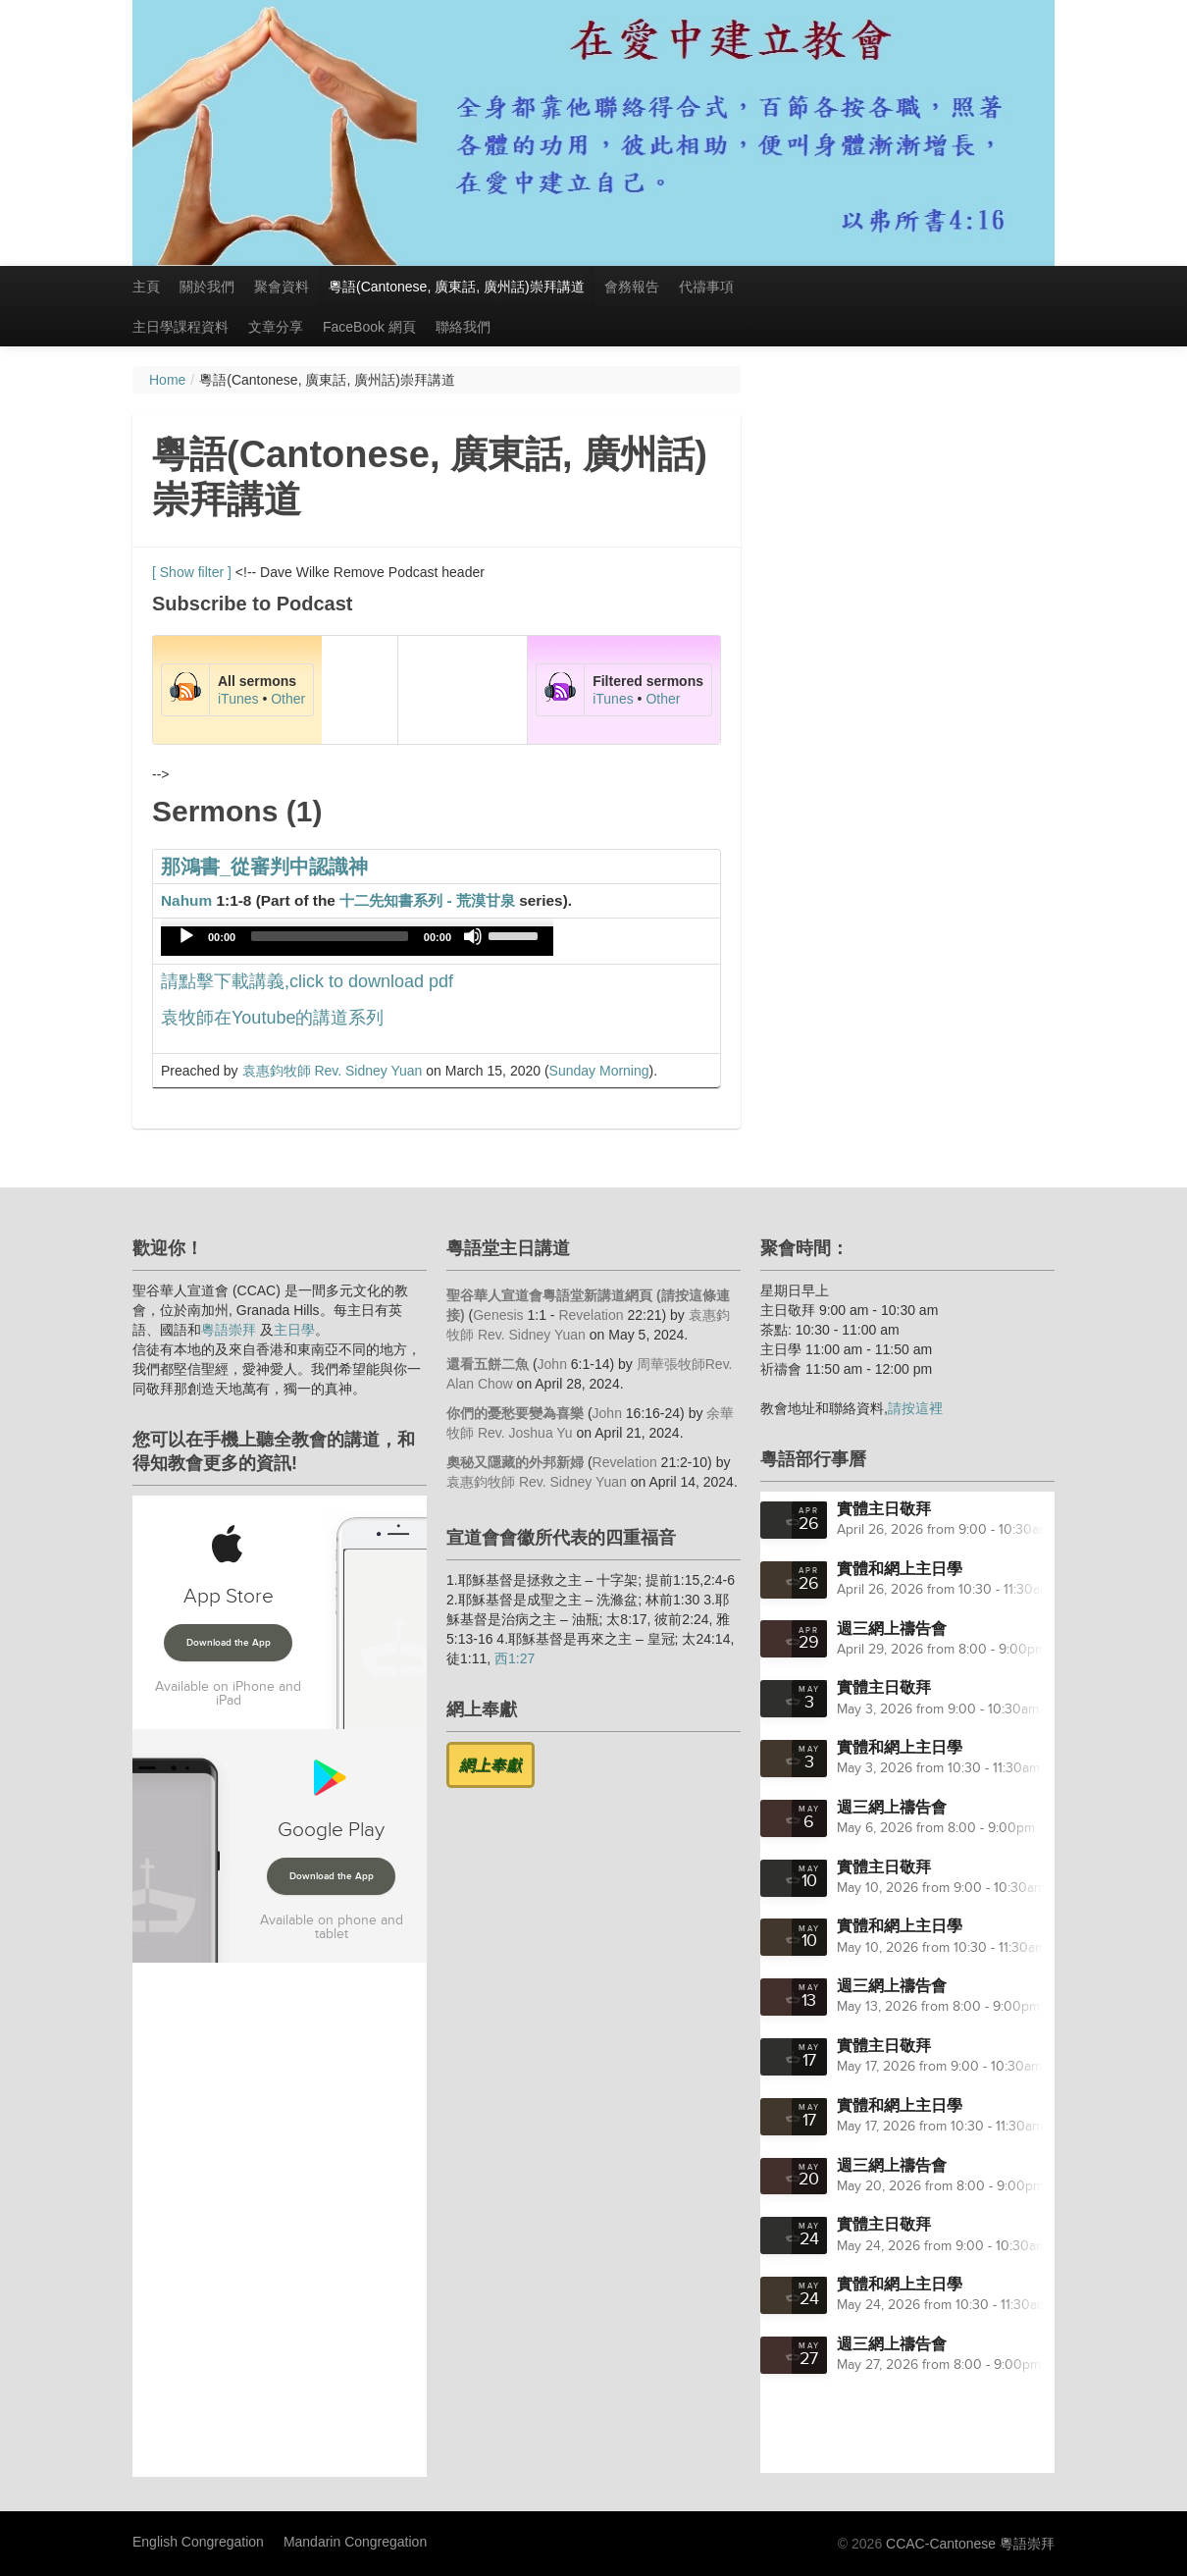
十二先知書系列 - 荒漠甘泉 (427, 900)
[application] (357, 941)
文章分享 (275, 327)
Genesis (498, 1315)
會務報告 (631, 286)
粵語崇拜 (228, 1330)
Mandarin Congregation (355, 2542)
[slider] (329, 936)
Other (288, 699)
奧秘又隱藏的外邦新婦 (515, 1462)
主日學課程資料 (180, 327)
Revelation (590, 1315)
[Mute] (473, 936)
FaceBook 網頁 (369, 327)
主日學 (294, 1330)
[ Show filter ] (192, 572)
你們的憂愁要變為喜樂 (515, 1413)
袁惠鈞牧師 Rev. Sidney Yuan (332, 1070)
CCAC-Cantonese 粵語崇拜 (970, 2543)
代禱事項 (706, 286)
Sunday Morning (599, 1070)
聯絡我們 (463, 327)
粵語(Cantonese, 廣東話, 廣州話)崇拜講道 (457, 286)
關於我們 (207, 286)
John (552, 1364)
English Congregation (198, 2542)
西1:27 (514, 1658)
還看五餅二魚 (487, 1364)
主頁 (146, 286)
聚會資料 (281, 286)
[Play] (186, 936)
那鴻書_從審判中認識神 (264, 866)
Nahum (186, 900)
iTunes (238, 699)
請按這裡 (915, 1408)
